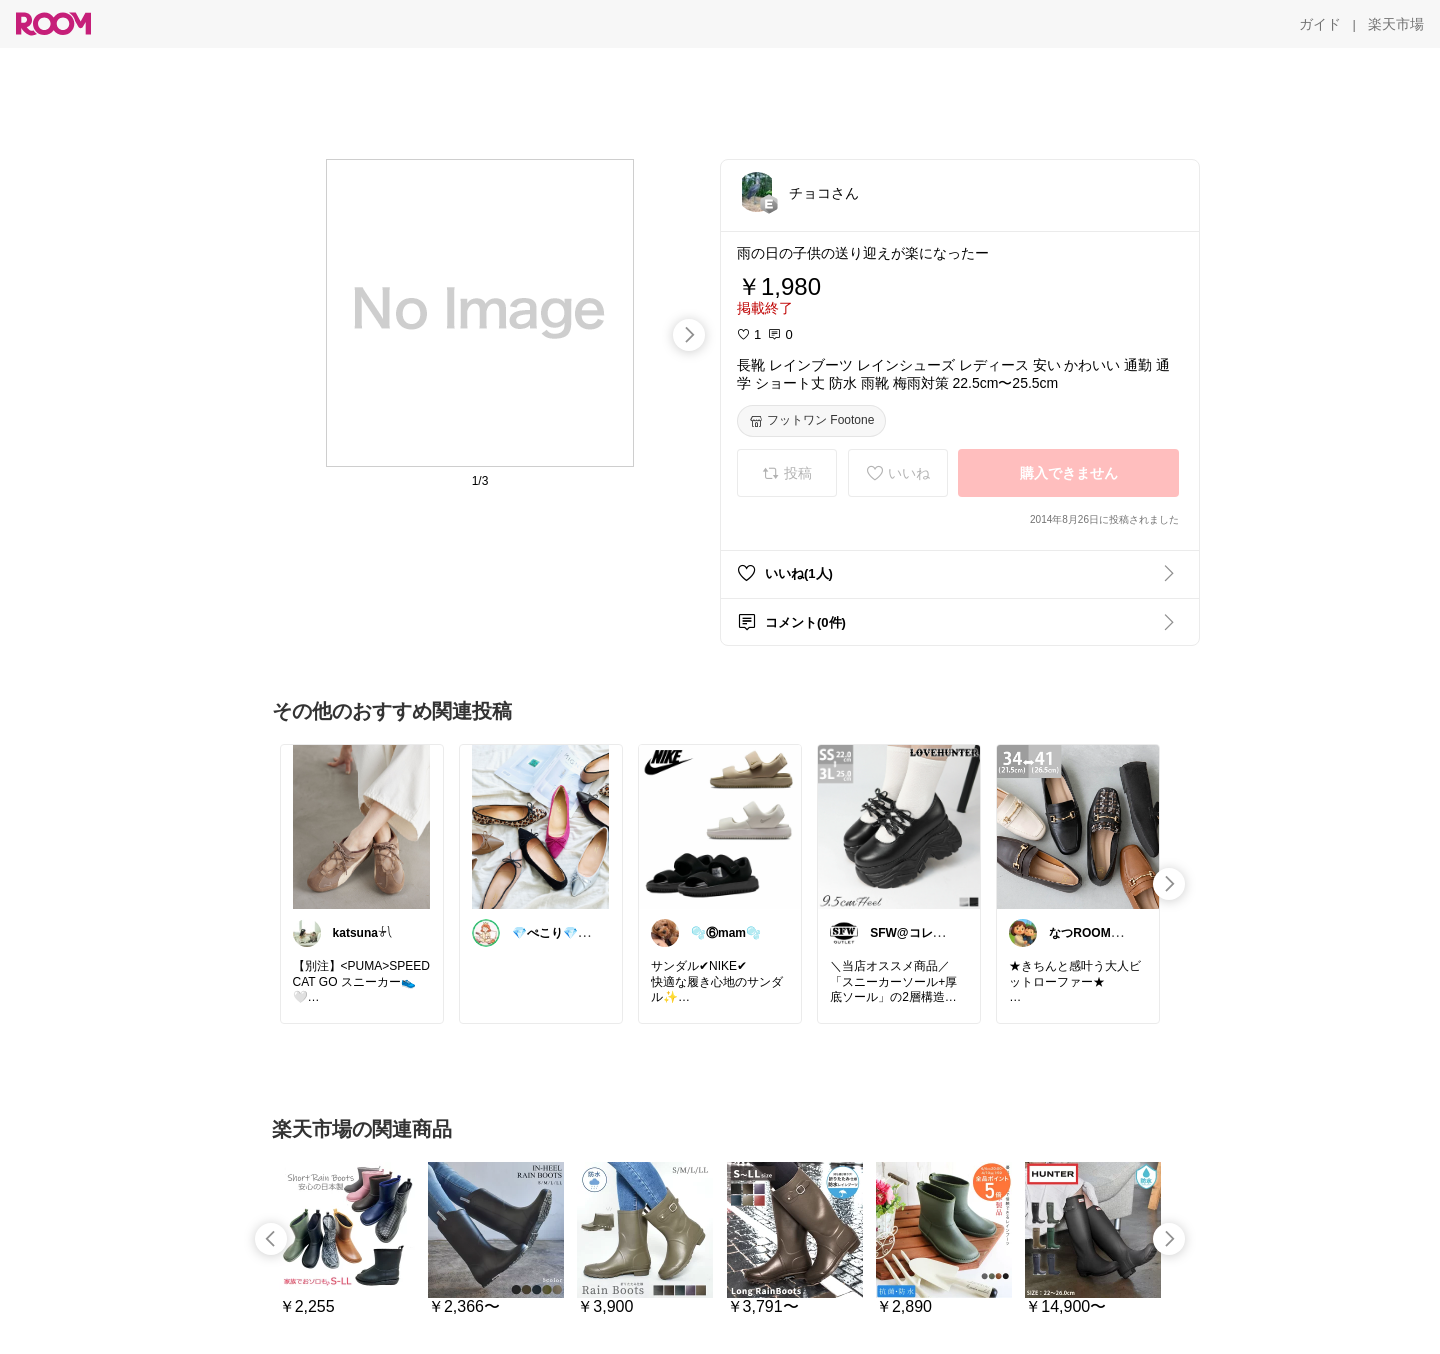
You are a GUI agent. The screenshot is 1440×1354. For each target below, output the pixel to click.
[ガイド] (1320, 24)
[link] (362, 826)
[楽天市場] (1396, 24)
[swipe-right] (689, 335)
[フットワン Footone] (811, 421)
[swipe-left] (271, 1239)
